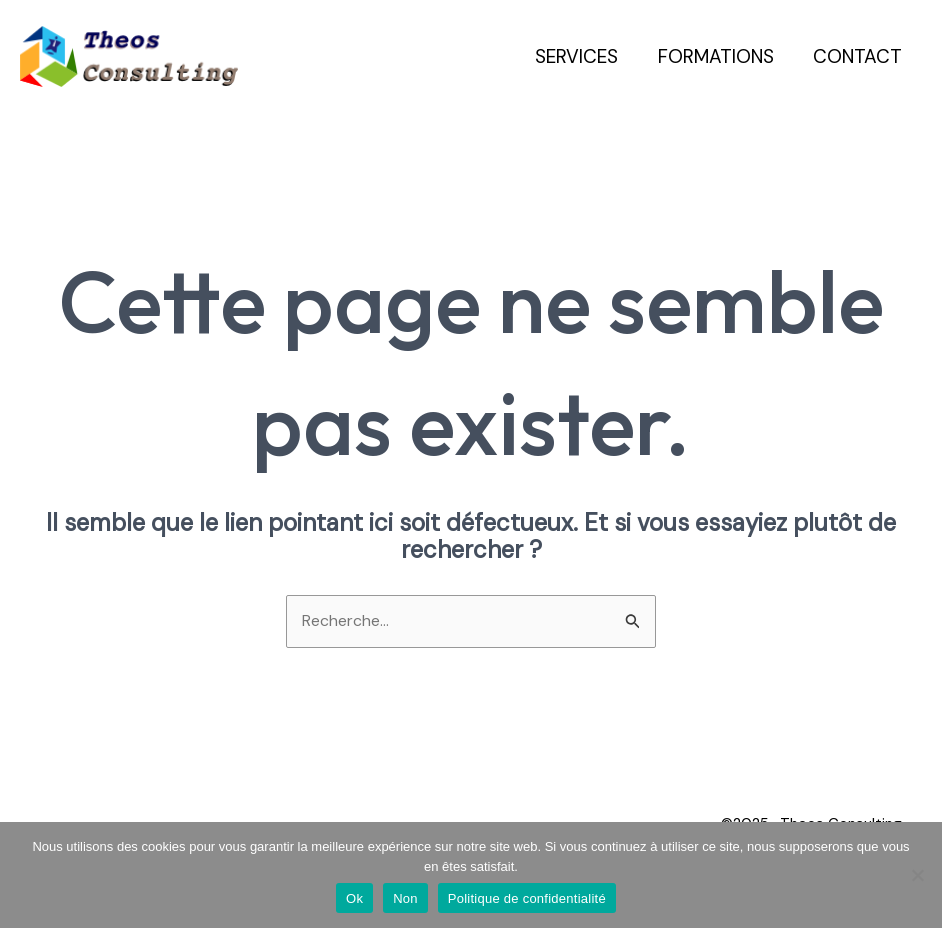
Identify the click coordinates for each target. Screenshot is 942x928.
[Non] (917, 875)
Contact (858, 56)
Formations (718, 56)
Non (405, 898)
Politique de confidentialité (527, 898)
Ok (354, 898)
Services (580, 56)
